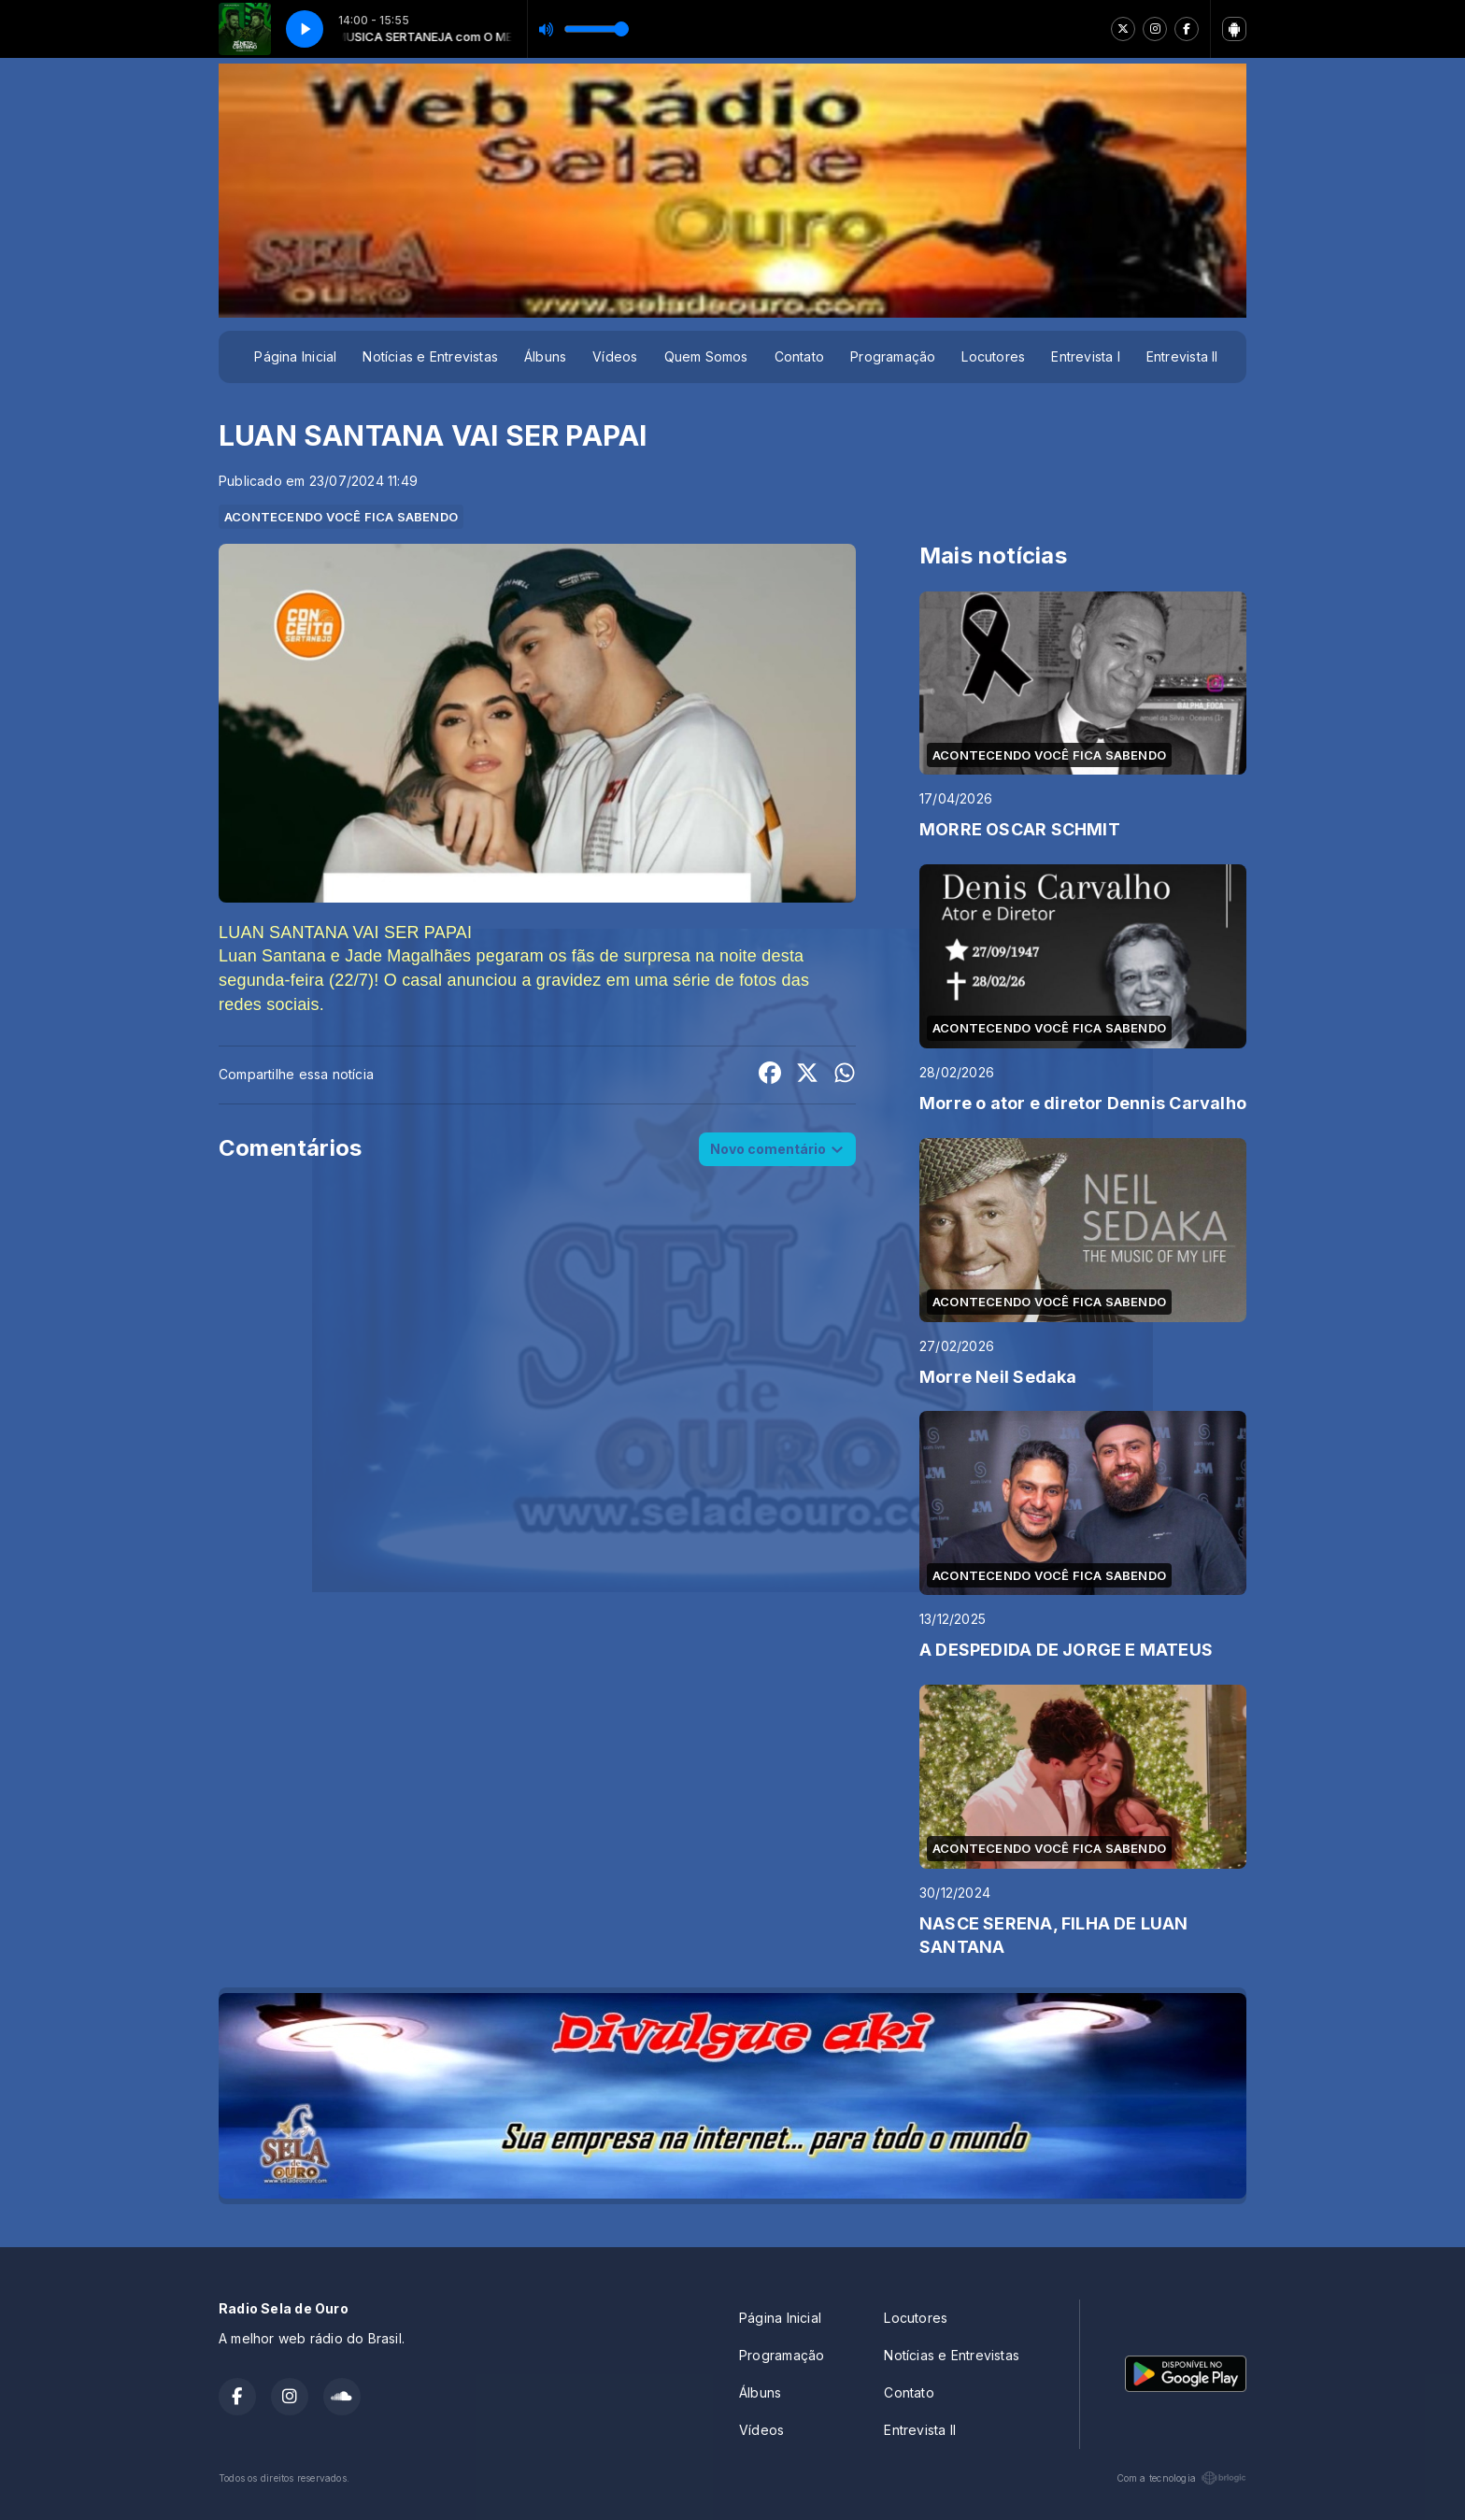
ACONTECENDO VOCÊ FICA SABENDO (341, 516)
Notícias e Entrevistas (430, 356)
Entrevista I (1085, 356)
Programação (892, 356)
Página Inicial (295, 356)
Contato (799, 356)
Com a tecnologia (1181, 2477)
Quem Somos (706, 356)
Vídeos (614, 356)
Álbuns (545, 356)
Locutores (993, 356)
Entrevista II (1182, 356)
